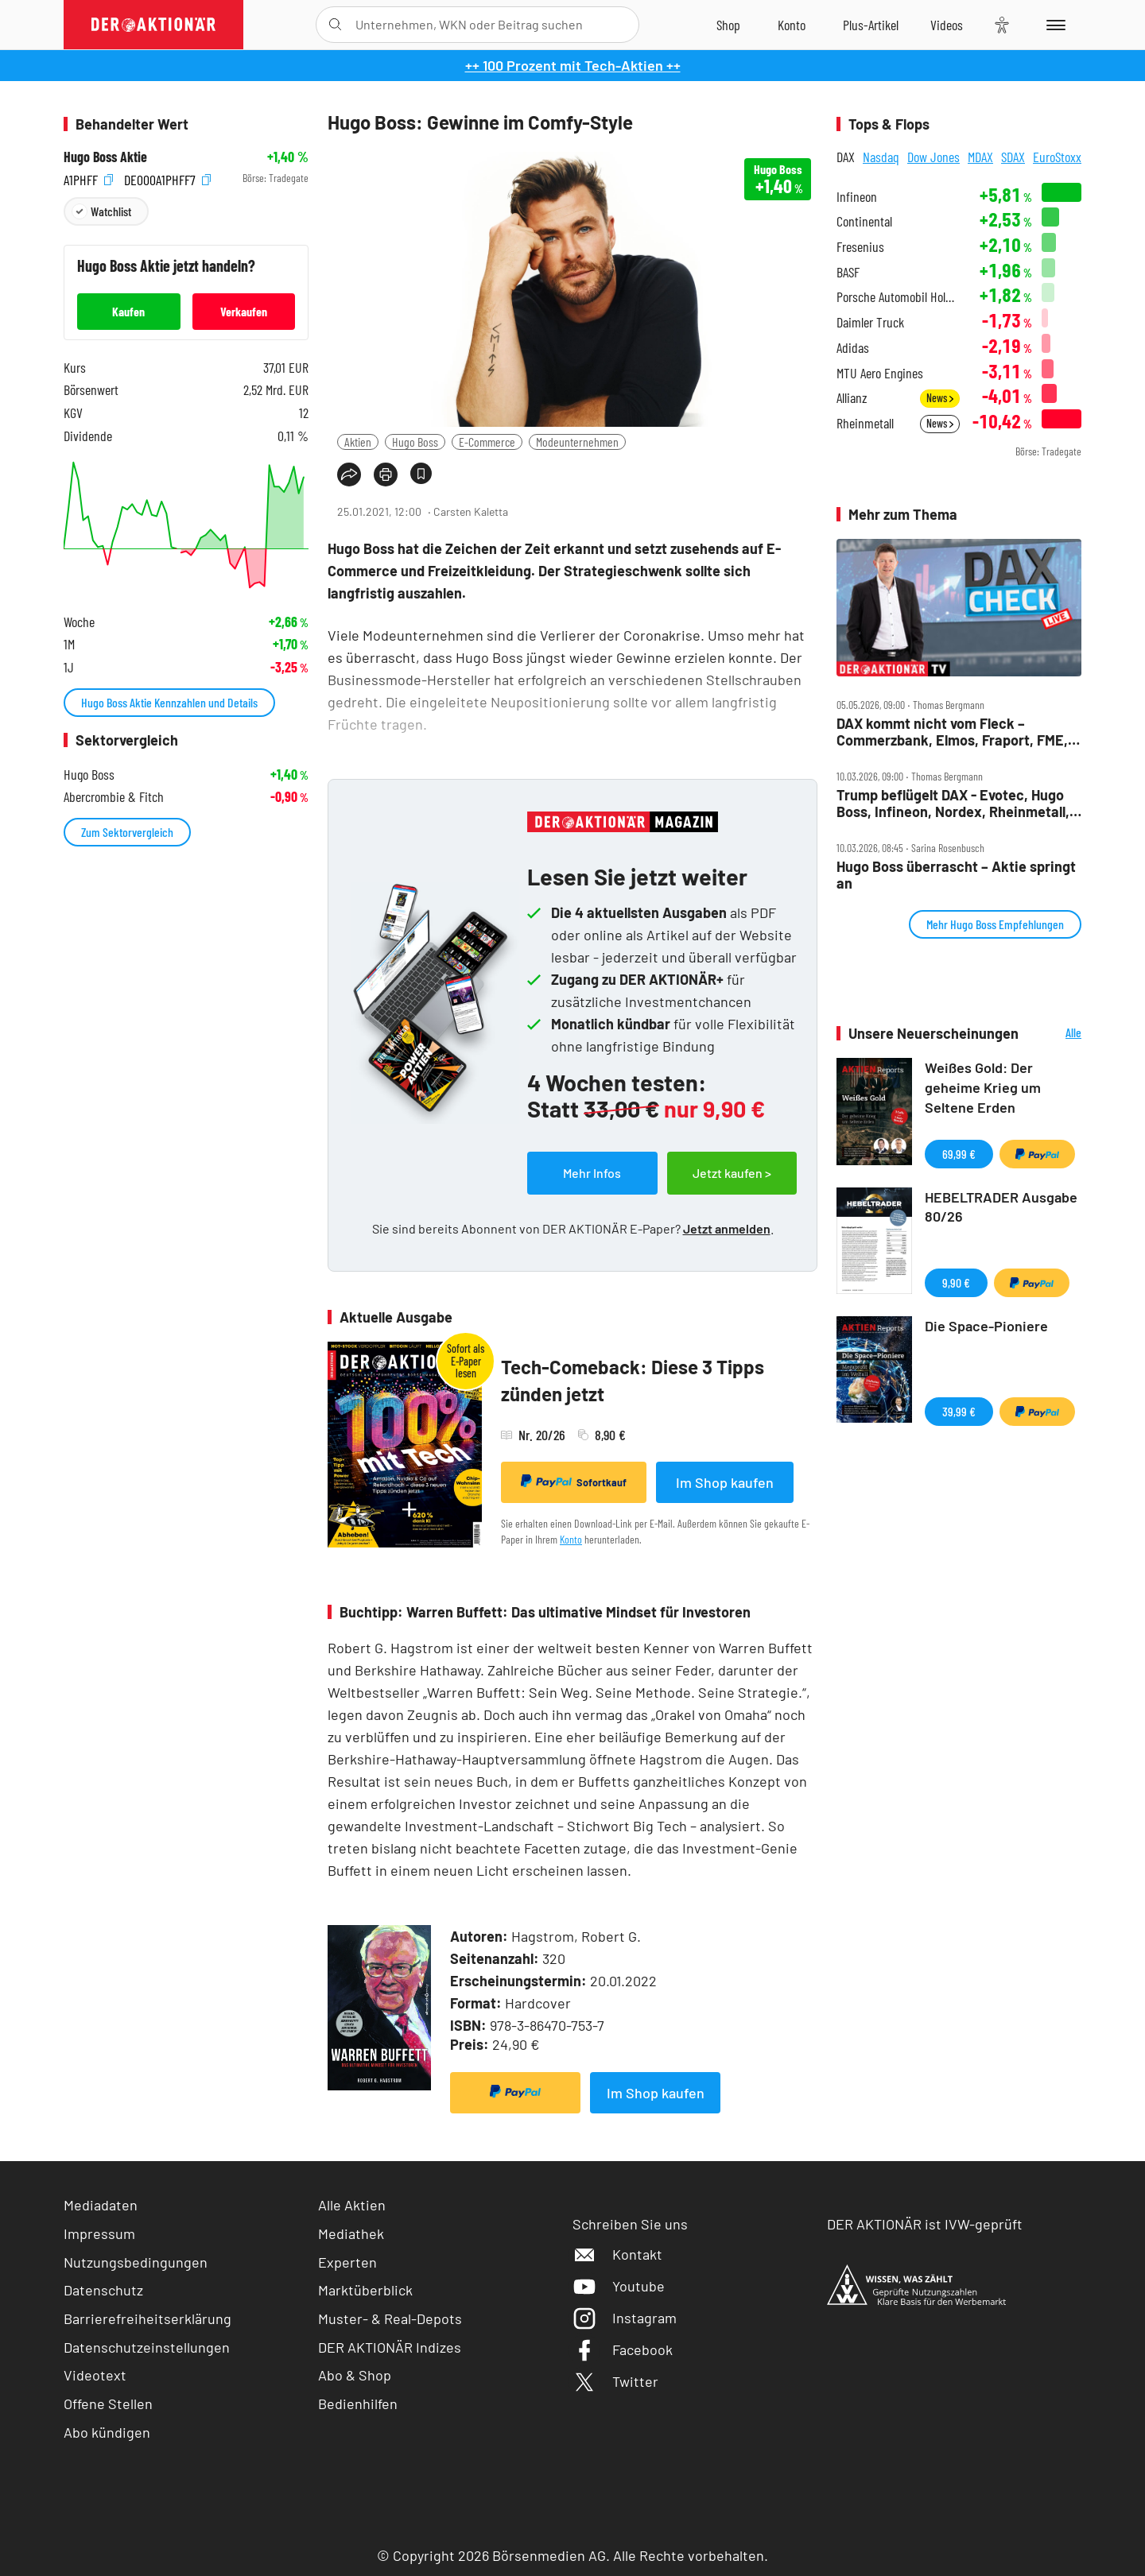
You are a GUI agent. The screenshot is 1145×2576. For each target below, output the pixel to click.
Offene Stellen (108, 2403)
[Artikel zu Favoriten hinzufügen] (421, 473)
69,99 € (959, 1153)
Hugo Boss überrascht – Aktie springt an (956, 874)
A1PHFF (88, 178)
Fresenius (860, 246)
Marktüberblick (365, 2290)
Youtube (618, 2286)
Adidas (852, 347)
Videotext (95, 2375)
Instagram (624, 2317)
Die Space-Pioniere (986, 1325)
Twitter (615, 2381)
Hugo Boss (415, 441)
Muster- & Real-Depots (390, 2318)
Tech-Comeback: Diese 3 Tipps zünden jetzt (632, 1380)
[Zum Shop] (728, 24)
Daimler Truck (870, 322)
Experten (347, 2262)
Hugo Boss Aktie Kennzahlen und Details (169, 702)
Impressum (99, 2233)
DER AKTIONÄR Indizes (389, 2347)
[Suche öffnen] (335, 24)
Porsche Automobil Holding (898, 297)
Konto (571, 1539)
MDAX (980, 156)
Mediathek (351, 2233)
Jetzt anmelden (726, 1228)
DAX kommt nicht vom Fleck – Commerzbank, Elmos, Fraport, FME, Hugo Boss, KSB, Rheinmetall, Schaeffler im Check (952, 731)
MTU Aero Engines (879, 373)
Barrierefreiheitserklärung (147, 2318)
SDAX (1013, 156)
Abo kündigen (107, 2432)
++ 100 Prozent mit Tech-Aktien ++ (573, 65)
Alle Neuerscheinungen (1054, 1033)
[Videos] (946, 24)
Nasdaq (881, 156)
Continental (864, 221)
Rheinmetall (865, 423)
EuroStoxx (1057, 156)
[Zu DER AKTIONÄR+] (870, 24)
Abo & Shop (354, 2375)
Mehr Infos (592, 1172)
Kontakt (617, 2254)
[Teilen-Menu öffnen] (349, 474)
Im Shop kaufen (725, 1482)
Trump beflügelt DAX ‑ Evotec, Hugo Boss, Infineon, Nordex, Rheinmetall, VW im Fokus (952, 803)
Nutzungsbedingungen (136, 2262)
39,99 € (959, 1411)
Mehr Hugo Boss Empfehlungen (995, 924)
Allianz (851, 397)
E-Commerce (487, 441)
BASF (848, 272)
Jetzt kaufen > (732, 1172)
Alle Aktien (352, 2205)
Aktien (357, 441)
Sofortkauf (574, 1481)
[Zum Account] (791, 24)
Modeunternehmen (577, 441)
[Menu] (1053, 24)
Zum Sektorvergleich (127, 831)
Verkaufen (243, 311)
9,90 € (956, 1282)
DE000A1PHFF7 (167, 178)
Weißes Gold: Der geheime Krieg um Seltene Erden (983, 1087)
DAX (845, 156)
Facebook (622, 2349)
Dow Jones (933, 156)
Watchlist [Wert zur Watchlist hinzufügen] (111, 211)
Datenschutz (103, 2290)
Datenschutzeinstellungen (147, 2347)
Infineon (856, 196)
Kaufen (128, 311)
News (939, 398)
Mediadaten (101, 2205)
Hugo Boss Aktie (105, 157)
